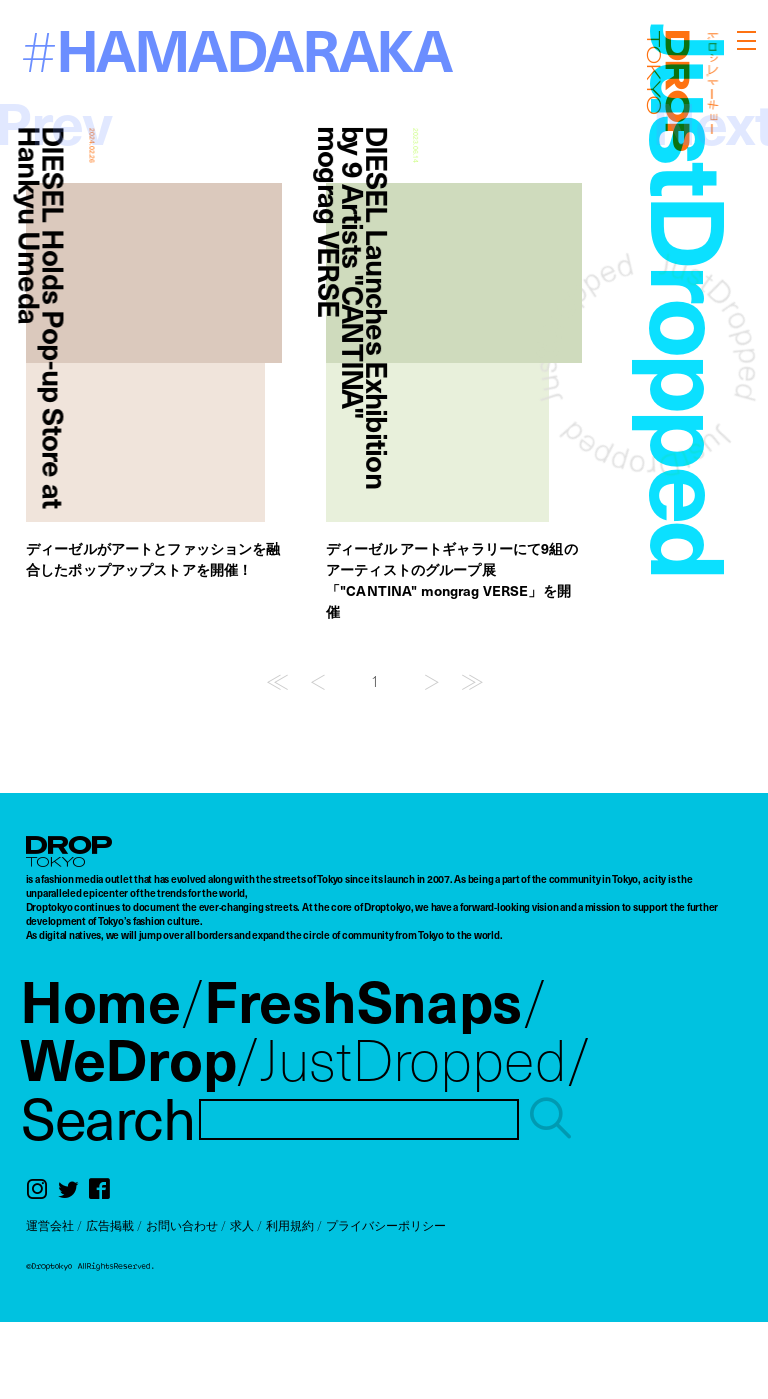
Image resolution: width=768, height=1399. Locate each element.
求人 (242, 1225)
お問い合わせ (182, 1225)
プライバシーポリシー (386, 1225)
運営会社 (50, 1225)
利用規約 (290, 1225)
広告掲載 (110, 1225)
